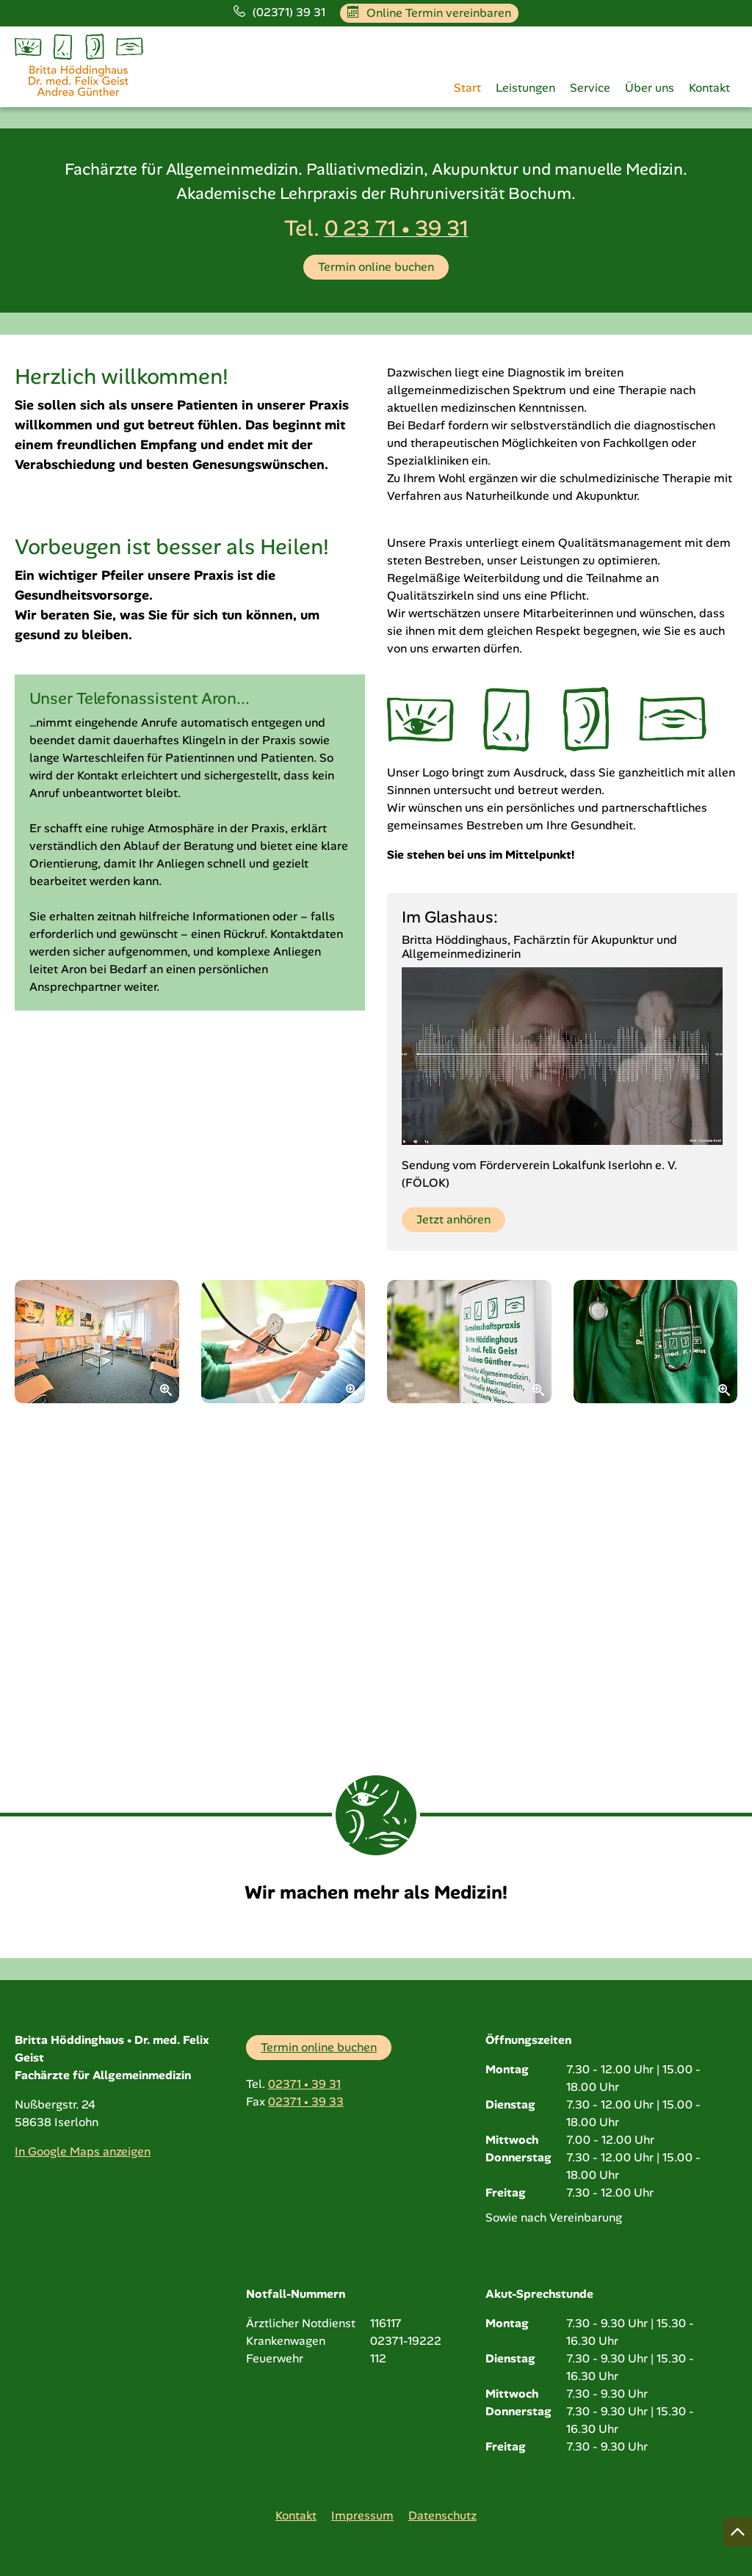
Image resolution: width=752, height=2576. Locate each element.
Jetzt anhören (453, 1508)
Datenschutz (442, 2515)
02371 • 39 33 (306, 2101)
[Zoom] (97, 1630)
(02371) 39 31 (279, 12)
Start (467, 88)
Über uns (649, 88)
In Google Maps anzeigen (83, 2151)
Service (590, 88)
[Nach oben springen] (737, 2532)
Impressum (362, 2515)
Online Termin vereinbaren (429, 13)
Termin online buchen (376, 555)
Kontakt (709, 88)
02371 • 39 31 (304, 2084)
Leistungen (525, 88)
